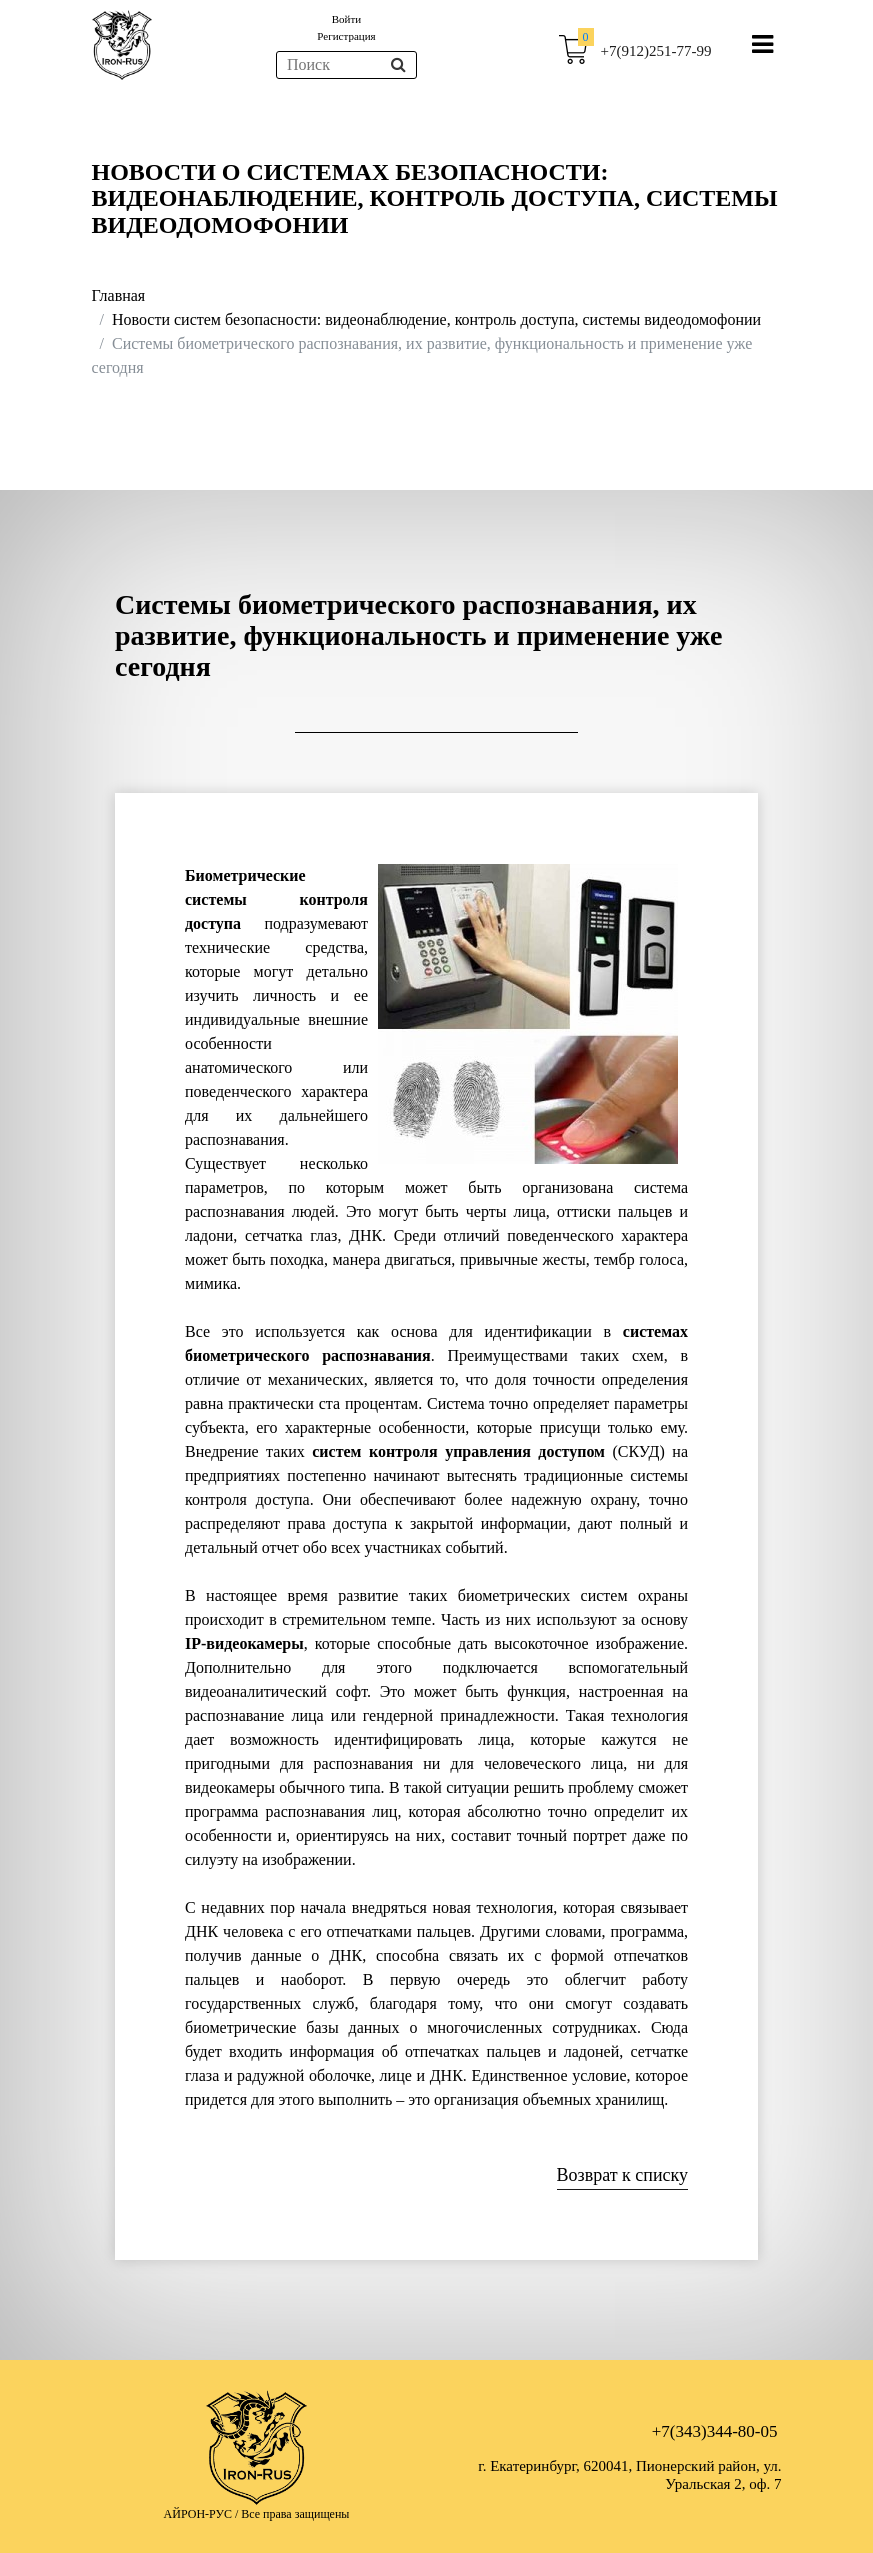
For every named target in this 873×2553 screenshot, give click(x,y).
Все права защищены (295, 2514)
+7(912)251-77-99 (656, 51)
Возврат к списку (622, 2175)
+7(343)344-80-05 (715, 2431)
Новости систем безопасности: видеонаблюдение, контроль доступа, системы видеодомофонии (436, 319)
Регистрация (346, 36)
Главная (119, 295)
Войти (346, 19)
